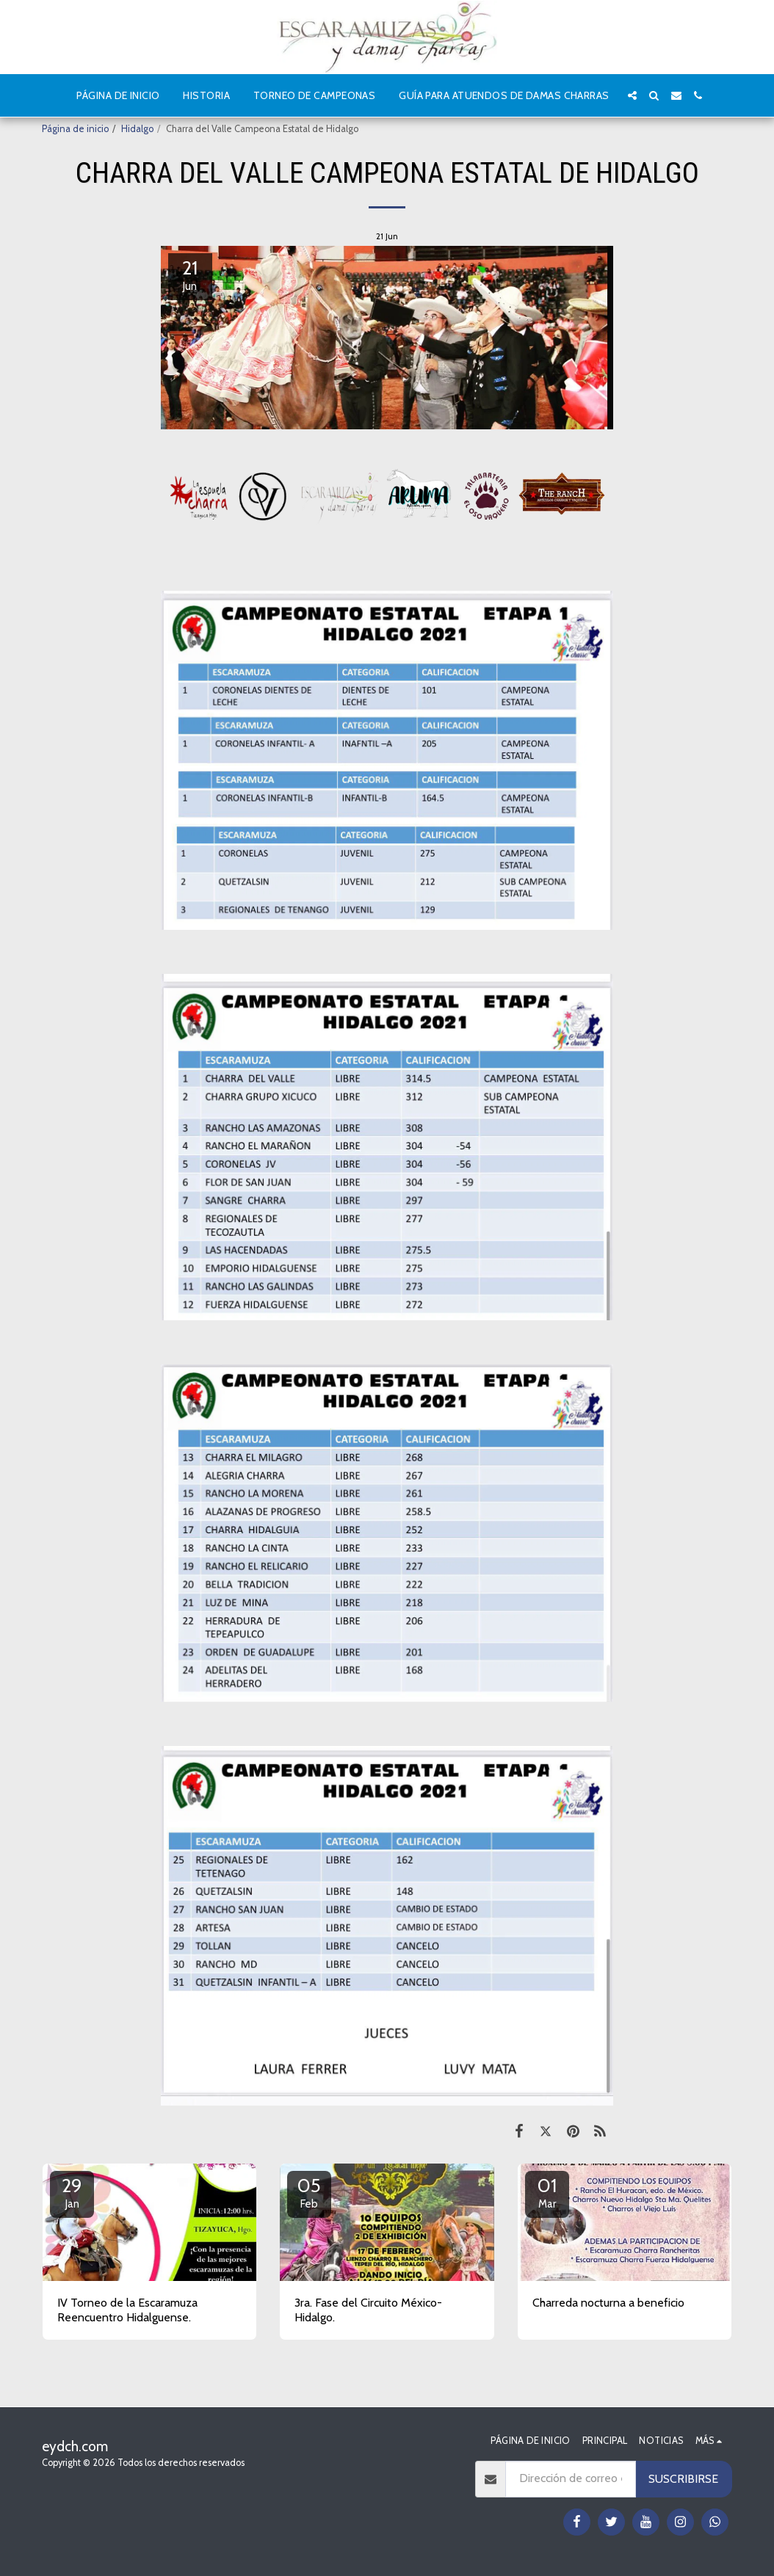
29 (72, 2192)
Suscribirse (683, 2479)
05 (309, 2192)
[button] (632, 95)
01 (547, 2192)
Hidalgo (137, 128)
